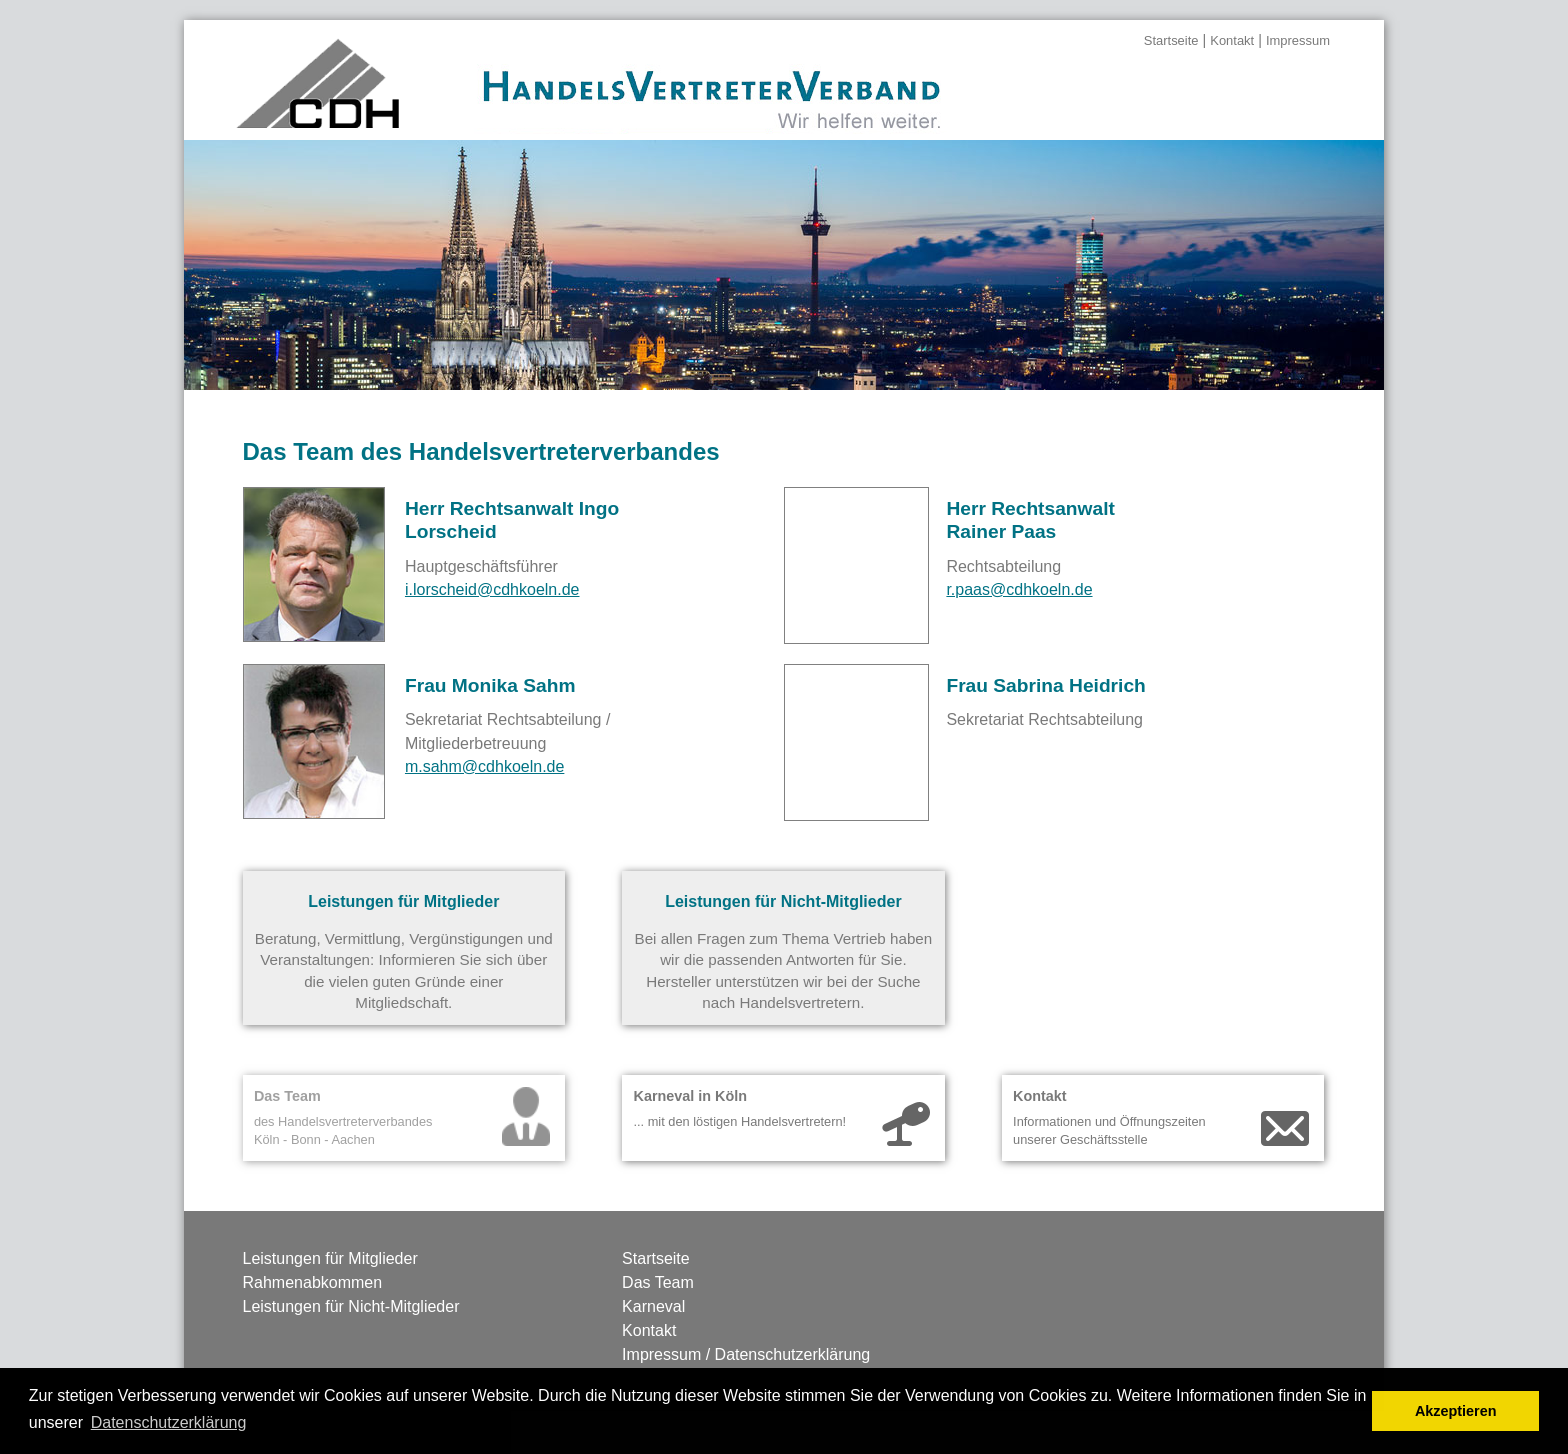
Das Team (658, 1282)
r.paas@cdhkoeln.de (1019, 589)
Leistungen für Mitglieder (330, 1258)
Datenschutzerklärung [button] (169, 1422)
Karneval (653, 1306)
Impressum (1298, 40)
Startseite (1171, 40)
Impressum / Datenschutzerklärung (746, 1354)
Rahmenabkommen (313, 1282)
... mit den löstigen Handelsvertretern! (739, 1121)
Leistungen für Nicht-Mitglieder (351, 1306)
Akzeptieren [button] (1456, 1411)
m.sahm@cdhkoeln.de (484, 766)
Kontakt (1232, 40)
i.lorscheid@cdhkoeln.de (492, 589)
